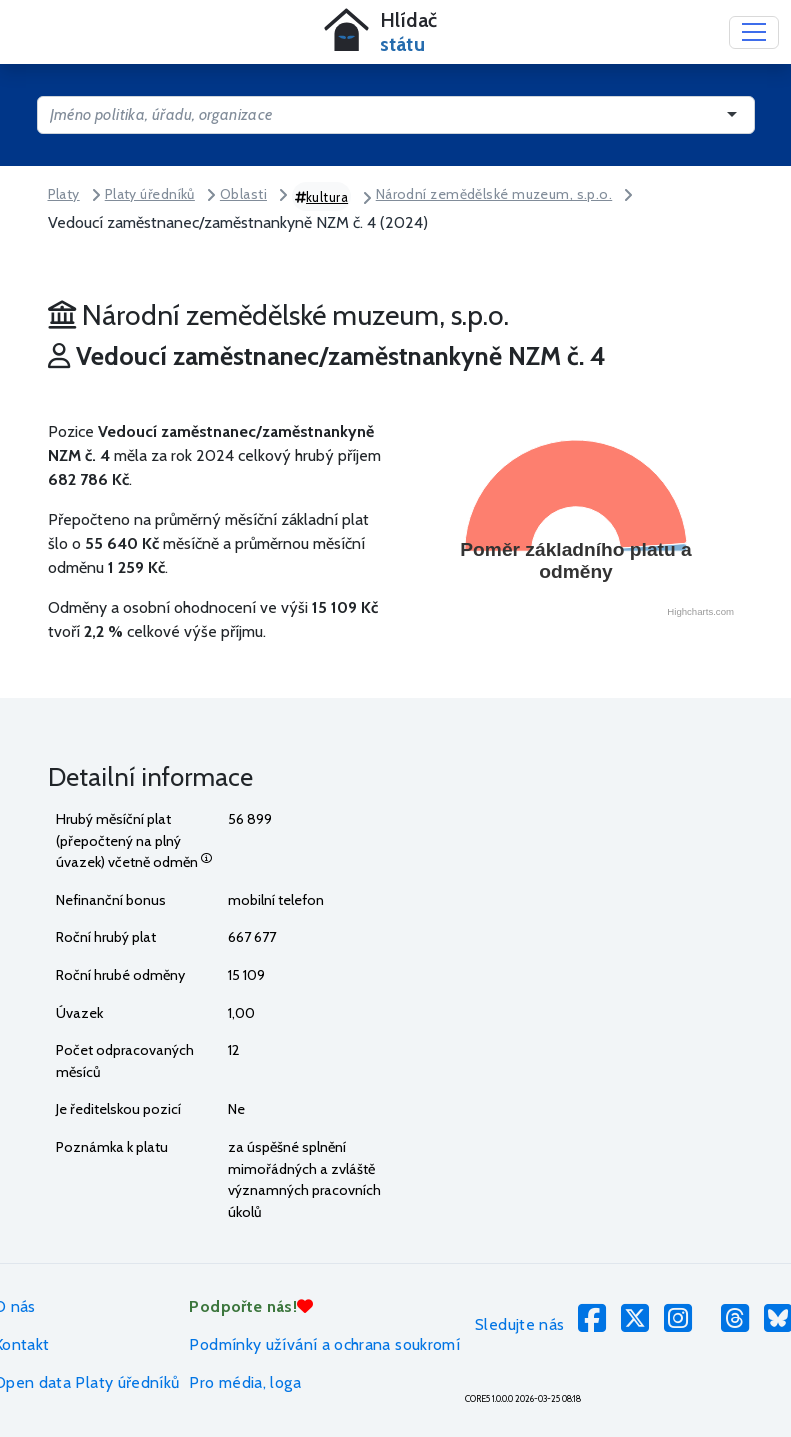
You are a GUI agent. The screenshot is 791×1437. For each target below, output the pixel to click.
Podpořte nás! (251, 1306)
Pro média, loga (244, 1382)
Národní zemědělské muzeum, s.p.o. (494, 194)
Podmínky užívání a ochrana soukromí (324, 1344)
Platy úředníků (150, 194)
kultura (322, 197)
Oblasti (243, 194)
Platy (64, 194)
